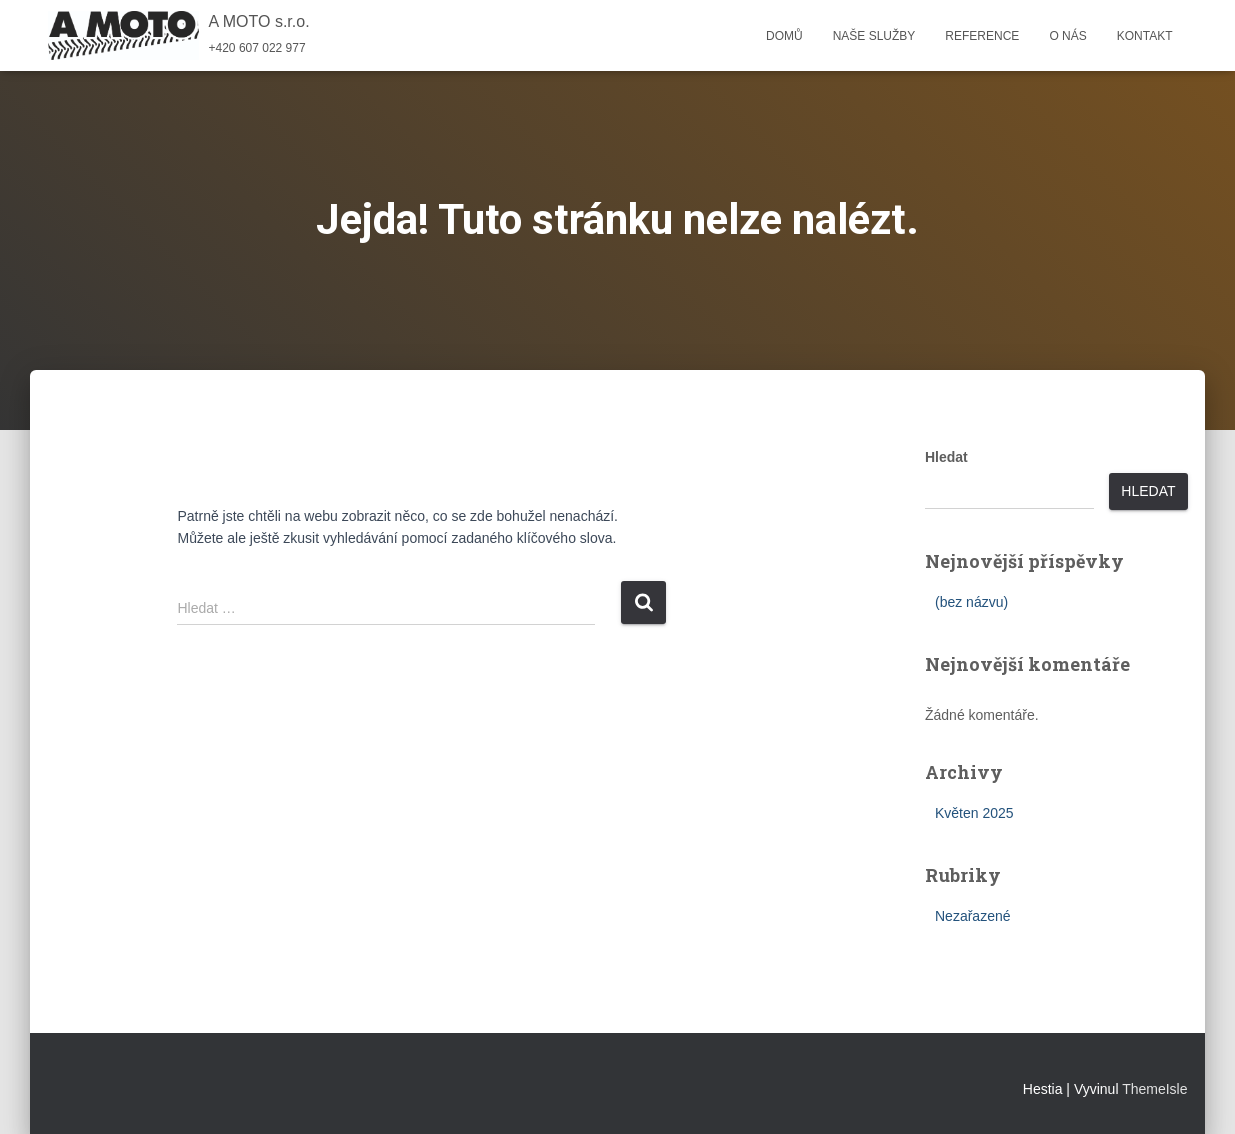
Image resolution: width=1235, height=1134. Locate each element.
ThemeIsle (1154, 1089)
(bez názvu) (971, 602)
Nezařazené (973, 916)
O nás (1067, 36)
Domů (784, 36)
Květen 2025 (974, 813)
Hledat (946, 457)
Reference (982, 36)
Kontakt (1145, 36)
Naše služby (874, 36)
